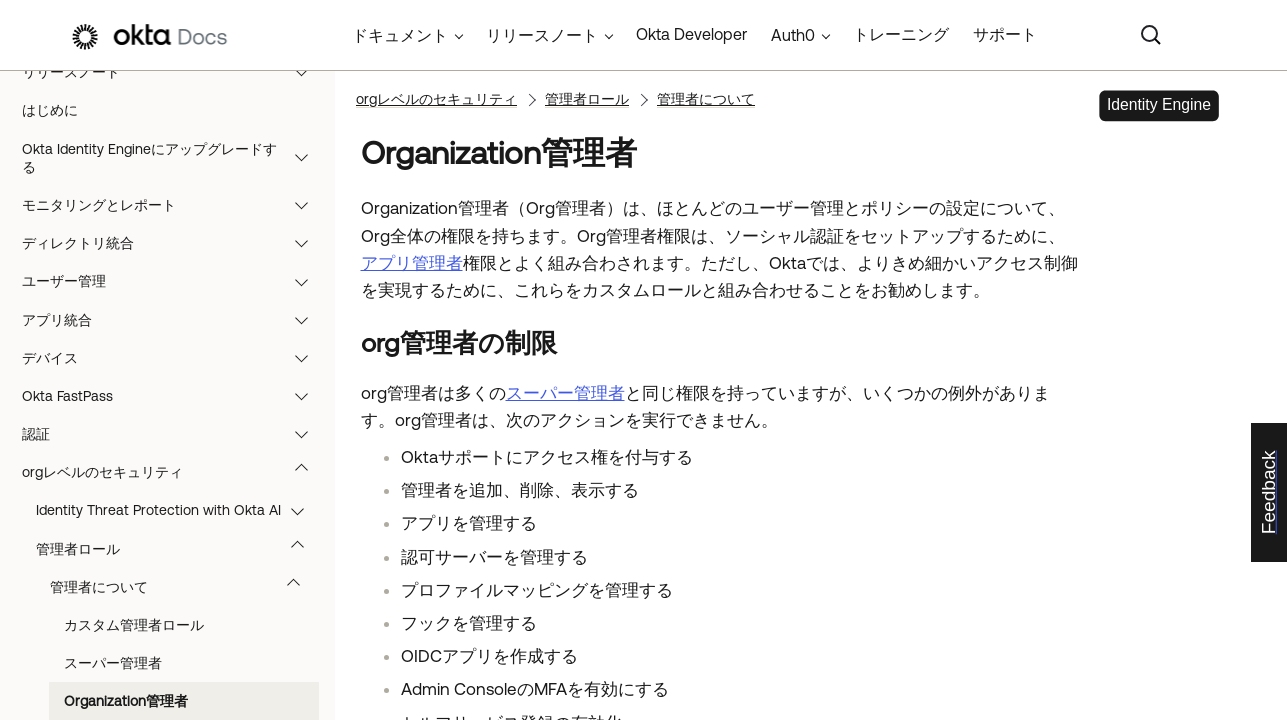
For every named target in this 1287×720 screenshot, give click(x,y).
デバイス (174, 358)
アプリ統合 (174, 320)
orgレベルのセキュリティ (174, 472)
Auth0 (793, 35)
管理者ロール (179, 549)
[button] (306, 72)
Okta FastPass (174, 396)
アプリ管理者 (412, 263)
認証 (174, 434)
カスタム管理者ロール (134, 625)
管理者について (184, 587)
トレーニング (901, 34)
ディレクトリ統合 (174, 243)
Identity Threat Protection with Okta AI (179, 510)
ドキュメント (400, 35)
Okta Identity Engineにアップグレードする (174, 158)
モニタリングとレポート (174, 205)
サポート (1005, 34)
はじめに (50, 110)
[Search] (1151, 35)
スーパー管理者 (113, 663)
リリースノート (174, 72)
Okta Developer (691, 34)
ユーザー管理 (174, 281)
